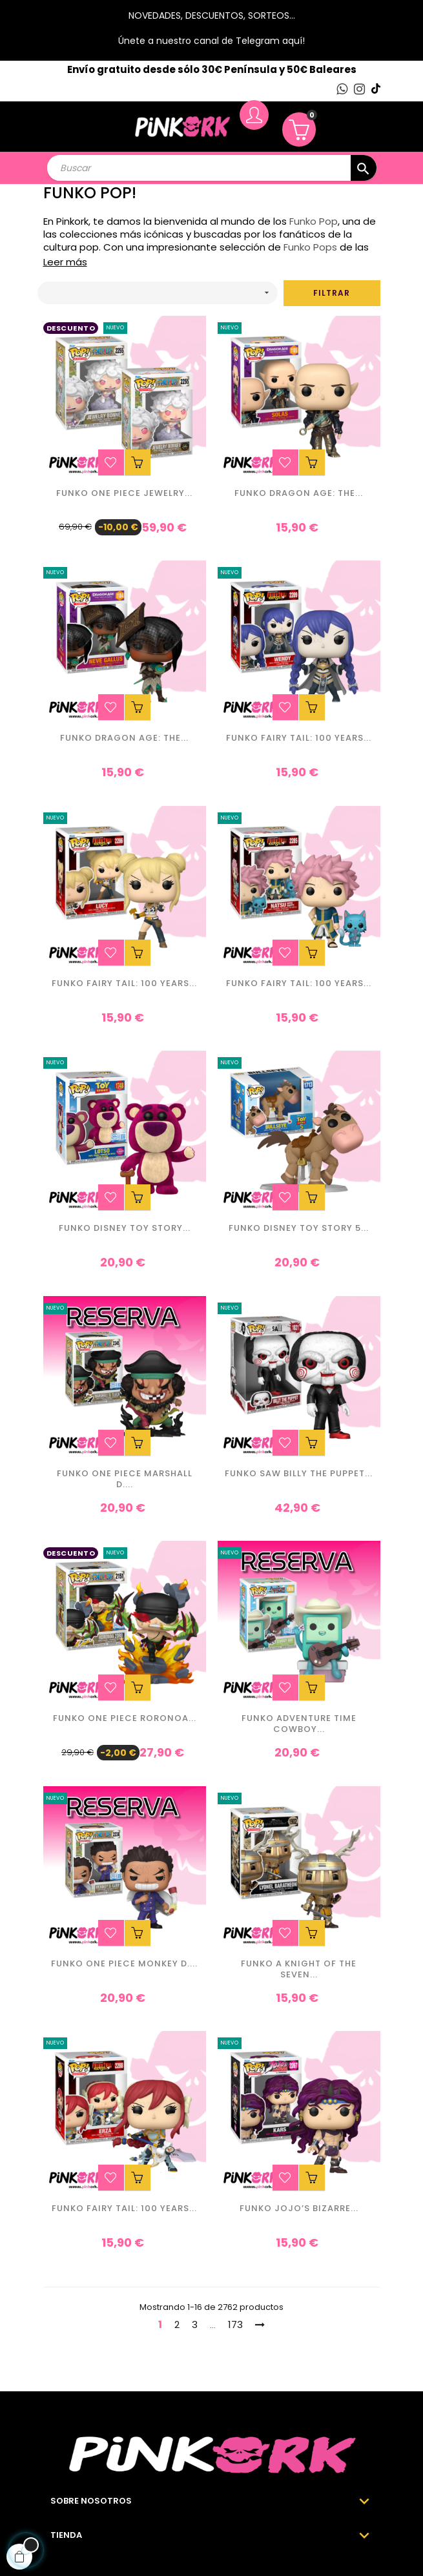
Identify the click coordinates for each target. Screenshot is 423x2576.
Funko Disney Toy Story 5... (299, 1228)
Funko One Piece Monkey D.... (124, 1964)
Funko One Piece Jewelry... (124, 493)
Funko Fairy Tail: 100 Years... (298, 738)
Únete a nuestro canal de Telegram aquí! (211, 40)
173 (235, 2324)
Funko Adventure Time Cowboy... (299, 1724)
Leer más (65, 262)
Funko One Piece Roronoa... (124, 1718)
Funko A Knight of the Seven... (298, 1970)
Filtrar (331, 292)
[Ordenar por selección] (157, 293)
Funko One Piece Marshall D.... (124, 1479)
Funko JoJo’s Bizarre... (299, 2208)
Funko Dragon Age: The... (298, 493)
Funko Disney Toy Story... (125, 1228)
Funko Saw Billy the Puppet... (299, 1473)
